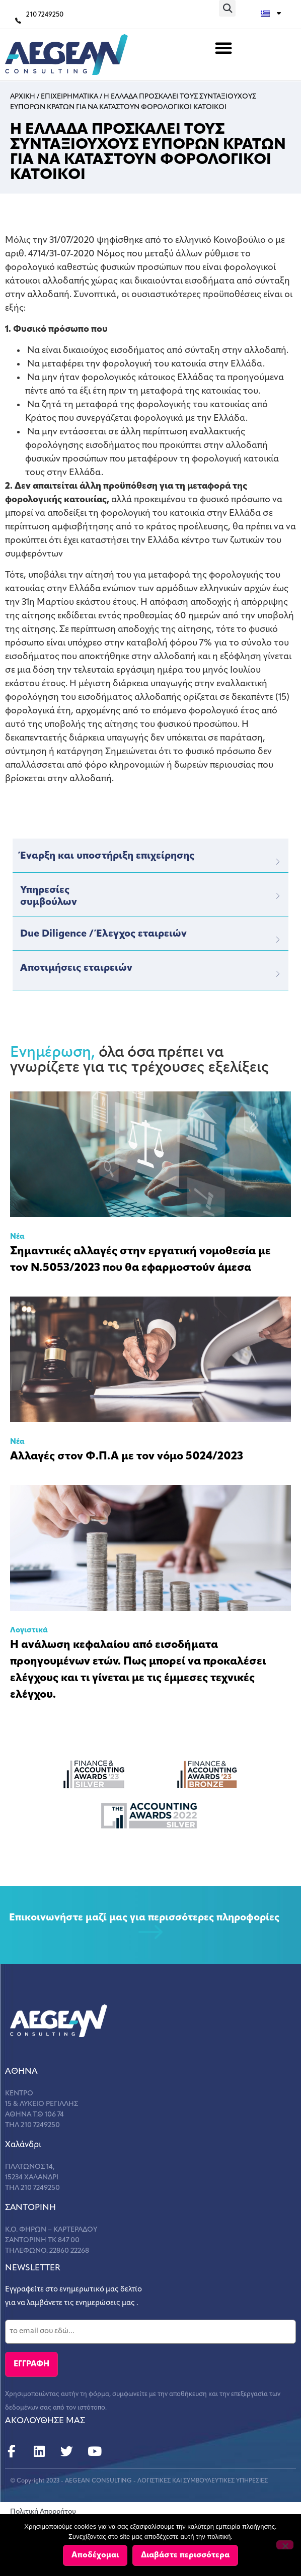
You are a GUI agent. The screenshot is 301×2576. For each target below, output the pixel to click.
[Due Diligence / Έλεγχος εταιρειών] (278, 940)
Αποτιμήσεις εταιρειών (76, 968)
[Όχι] (284, 2544)
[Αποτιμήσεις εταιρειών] (278, 974)
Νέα (17, 1237)
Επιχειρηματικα (69, 97)
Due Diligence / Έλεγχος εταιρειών (103, 934)
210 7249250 (44, 15)
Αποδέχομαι (95, 2555)
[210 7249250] (18, 21)
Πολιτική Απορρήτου (43, 2512)
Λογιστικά (29, 1630)
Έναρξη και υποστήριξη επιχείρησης (107, 856)
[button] (227, 8)
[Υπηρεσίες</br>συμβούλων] (278, 896)
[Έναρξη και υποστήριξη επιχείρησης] (278, 862)
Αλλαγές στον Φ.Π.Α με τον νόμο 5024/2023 (126, 1456)
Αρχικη (22, 97)
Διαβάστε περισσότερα (185, 2555)
